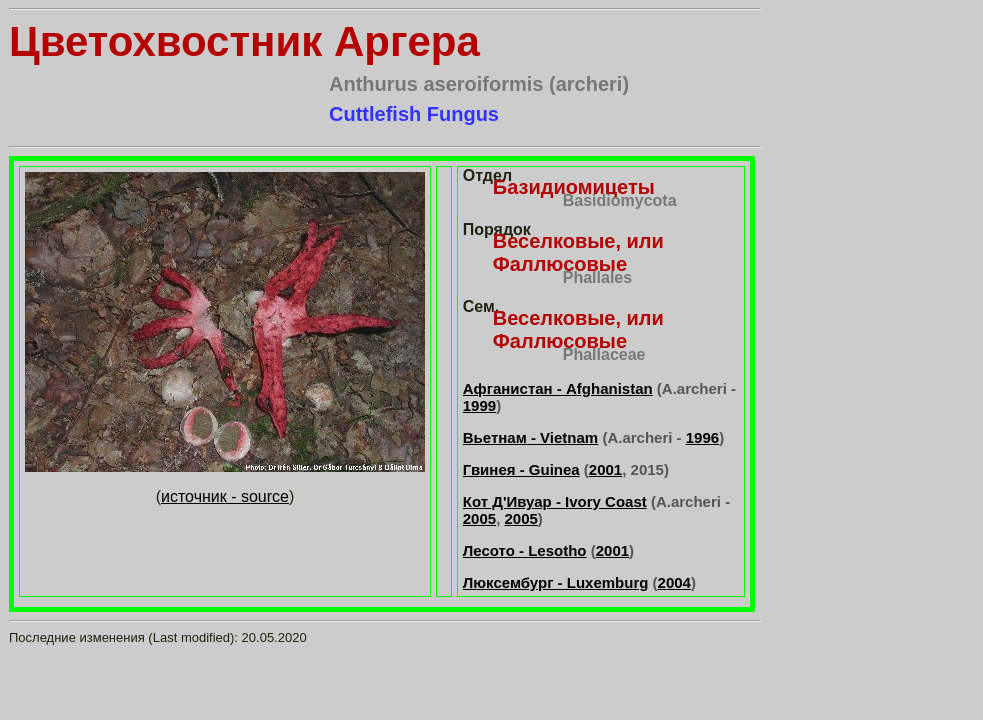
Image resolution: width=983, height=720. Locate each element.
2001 (605, 469)
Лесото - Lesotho (525, 550)
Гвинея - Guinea (521, 469)
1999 (479, 405)
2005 (479, 518)
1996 (702, 437)
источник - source (225, 496)
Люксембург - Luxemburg (556, 582)
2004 (674, 582)
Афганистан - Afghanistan (558, 388)
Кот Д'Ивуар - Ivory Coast (555, 501)
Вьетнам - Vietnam (530, 437)
